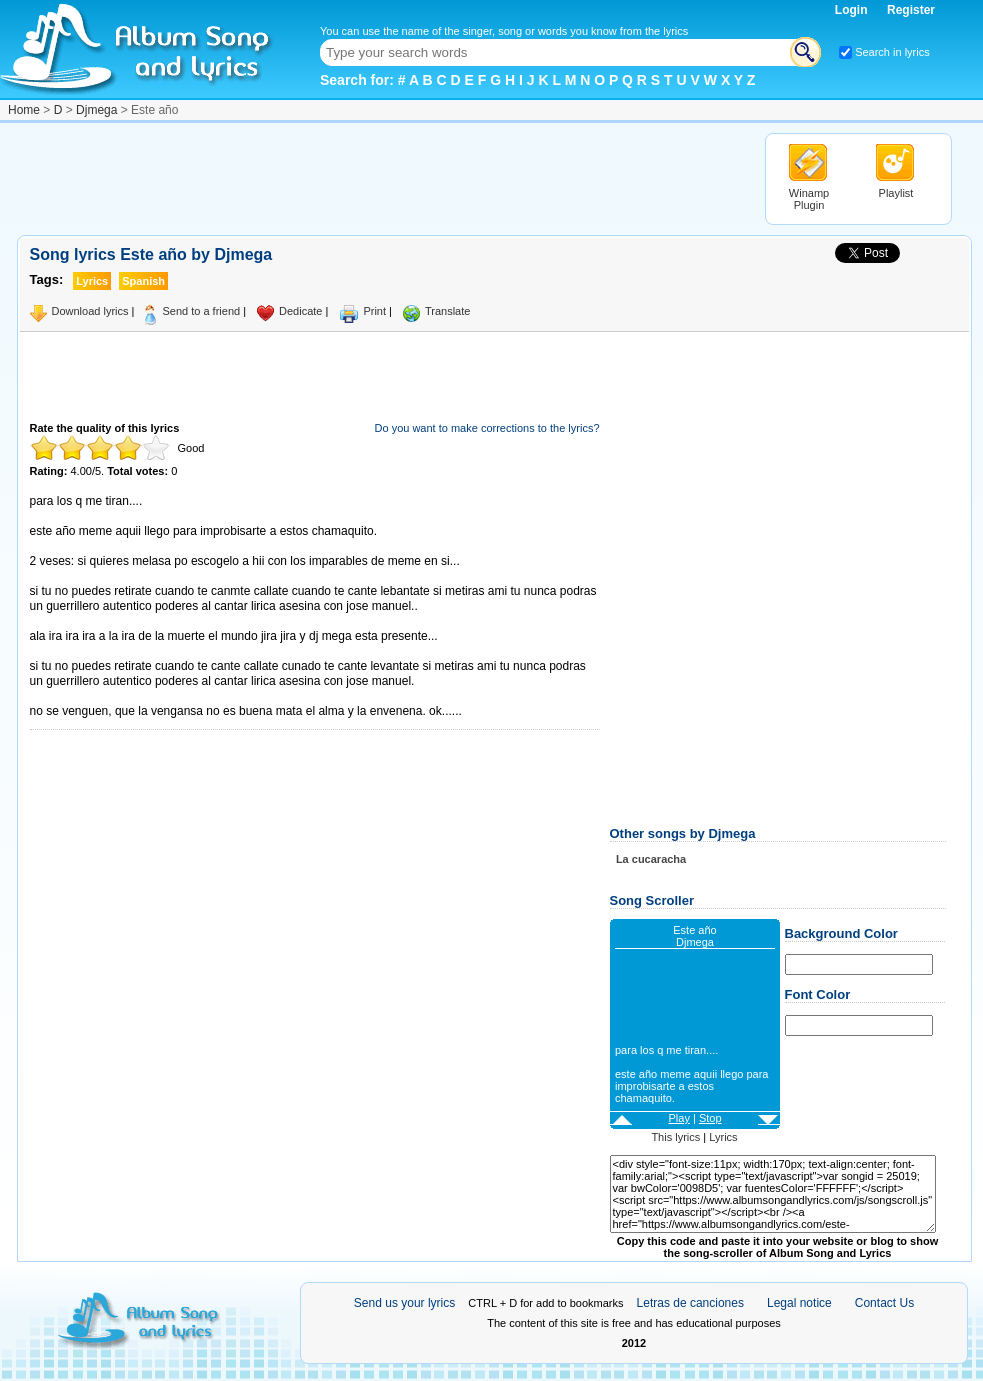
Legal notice (799, 1303)
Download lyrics (90, 311)
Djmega (96, 110)
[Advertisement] (381, 178)
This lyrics (675, 1137)
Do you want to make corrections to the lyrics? (487, 428)
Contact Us (884, 1303)
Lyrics (723, 1137)
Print (374, 311)
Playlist (896, 193)
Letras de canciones (690, 1303)
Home (24, 110)
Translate (447, 311)
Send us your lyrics (404, 1303)
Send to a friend (201, 311)
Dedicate (300, 311)
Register (911, 10)
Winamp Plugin (809, 199)
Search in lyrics (892, 52)
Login (853, 10)
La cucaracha (651, 859)
